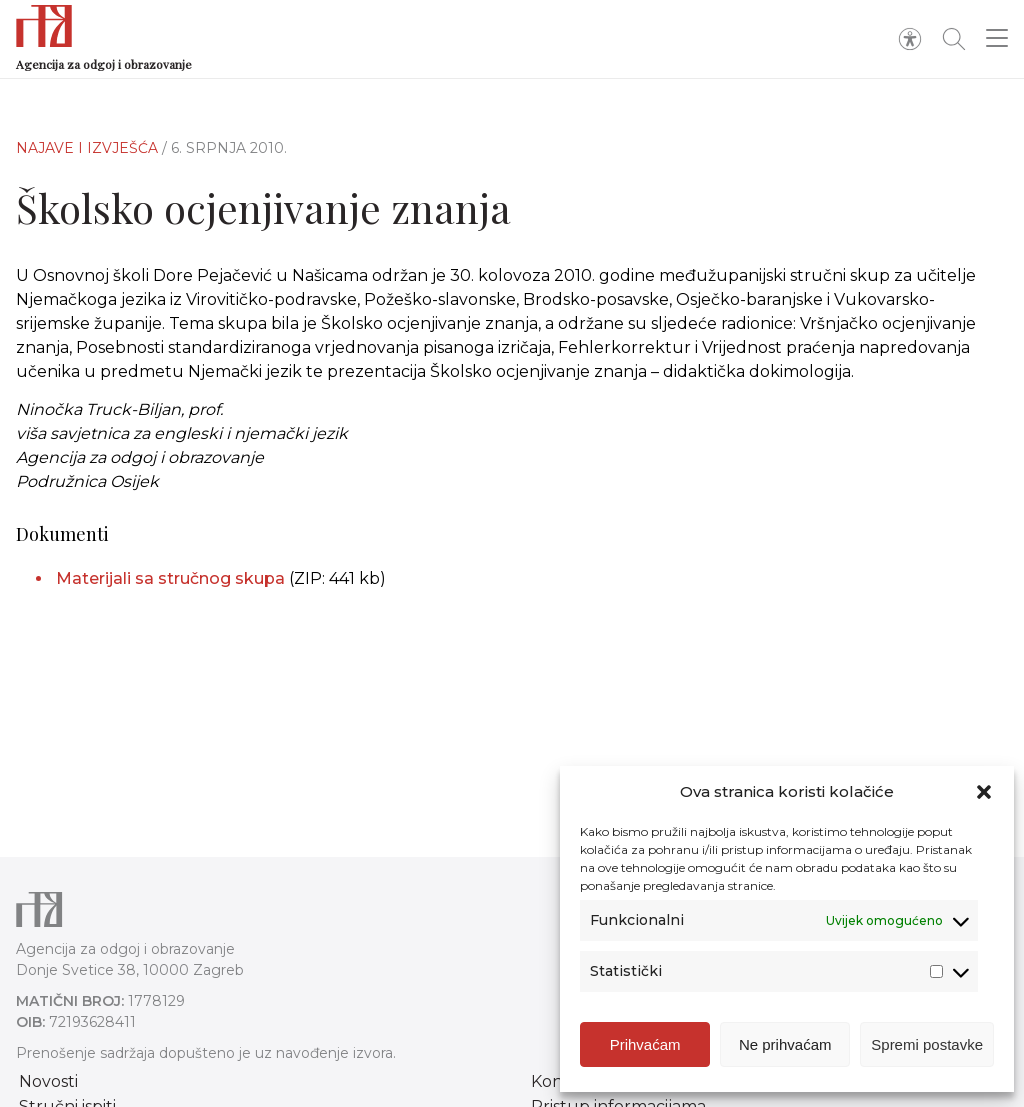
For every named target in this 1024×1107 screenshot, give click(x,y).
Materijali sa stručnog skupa (170, 578)
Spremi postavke (927, 1044)
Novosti (48, 1081)
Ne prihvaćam (785, 1044)
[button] (984, 792)
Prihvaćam (645, 1044)
